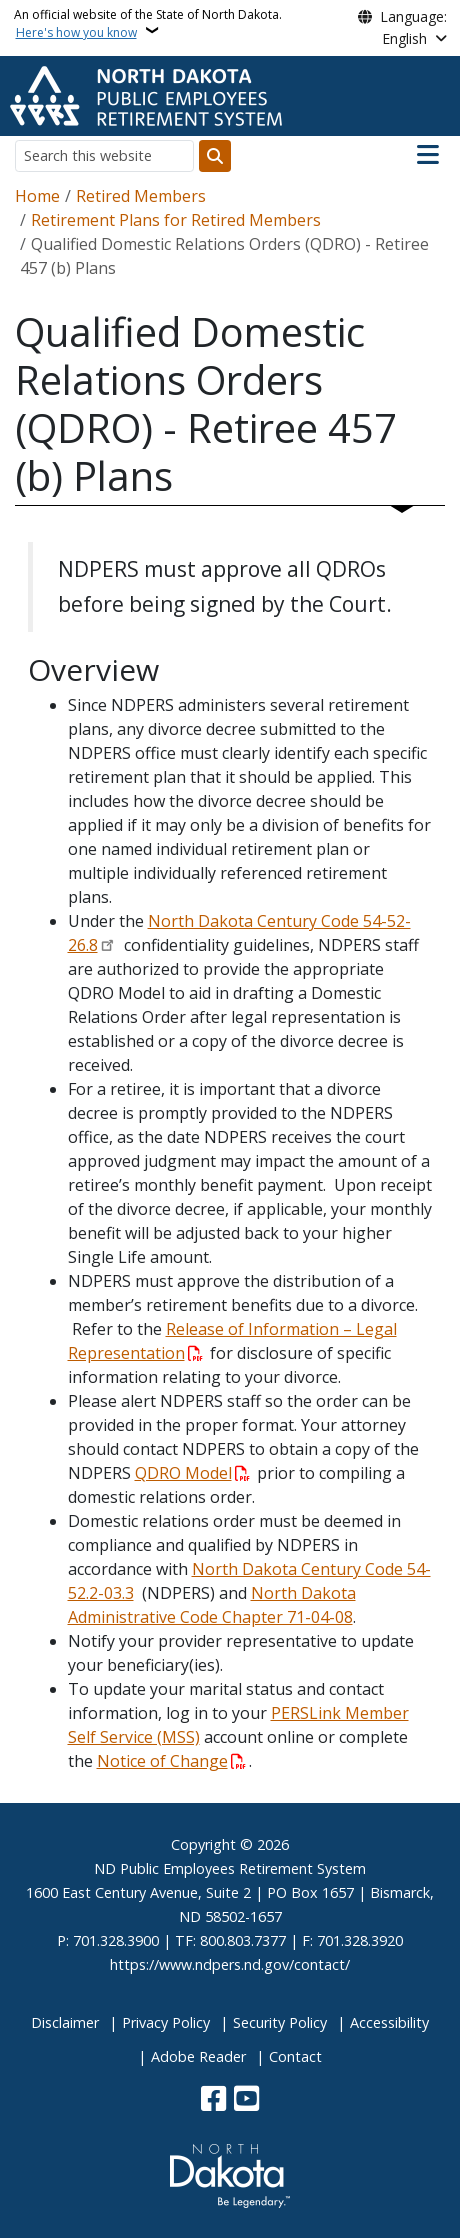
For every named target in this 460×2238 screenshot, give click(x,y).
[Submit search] (215, 156)
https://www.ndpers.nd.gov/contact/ (230, 1964)
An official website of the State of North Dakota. (148, 23)
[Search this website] (104, 155)
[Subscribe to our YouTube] (246, 2100)
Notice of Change (162, 1761)
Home (37, 196)
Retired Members (141, 196)
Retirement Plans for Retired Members (176, 220)
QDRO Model (183, 1473)
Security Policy (280, 2022)
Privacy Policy (166, 2022)
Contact (295, 2056)
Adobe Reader (198, 2056)
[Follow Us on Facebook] (213, 2100)
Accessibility (389, 2022)
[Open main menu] (428, 155)
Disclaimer (65, 2022)
